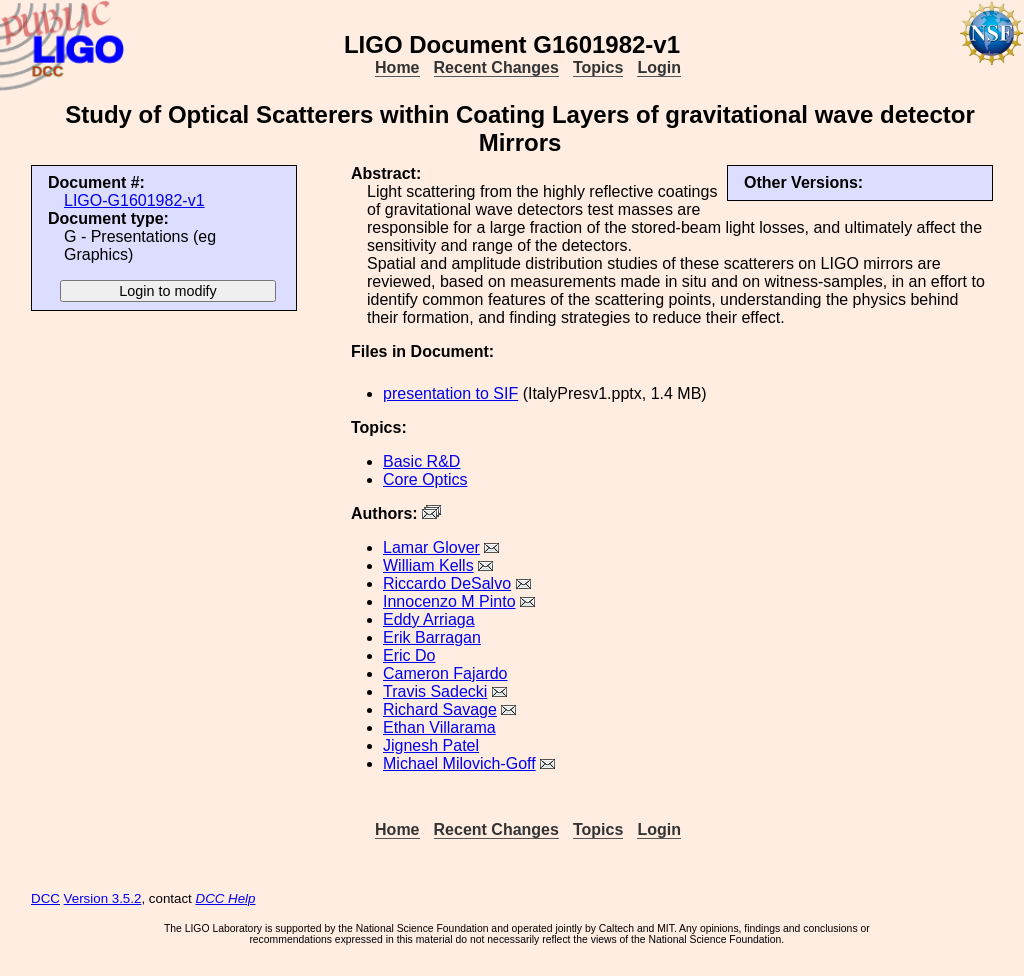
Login (659, 67)
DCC (45, 898)
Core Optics (425, 479)
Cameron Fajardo (445, 673)
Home (397, 67)
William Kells (428, 565)
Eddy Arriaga (429, 619)
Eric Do (409, 655)
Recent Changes (496, 67)
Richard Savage (440, 709)
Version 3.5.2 (103, 898)
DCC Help (226, 898)
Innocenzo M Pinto (449, 601)
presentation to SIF (450, 393)
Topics (598, 67)
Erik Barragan (432, 637)
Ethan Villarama (439, 727)
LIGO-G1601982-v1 (134, 200)
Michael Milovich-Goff (459, 763)
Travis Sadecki (435, 691)
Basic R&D (421, 461)
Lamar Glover (431, 547)
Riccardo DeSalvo (447, 583)
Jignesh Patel (431, 745)
